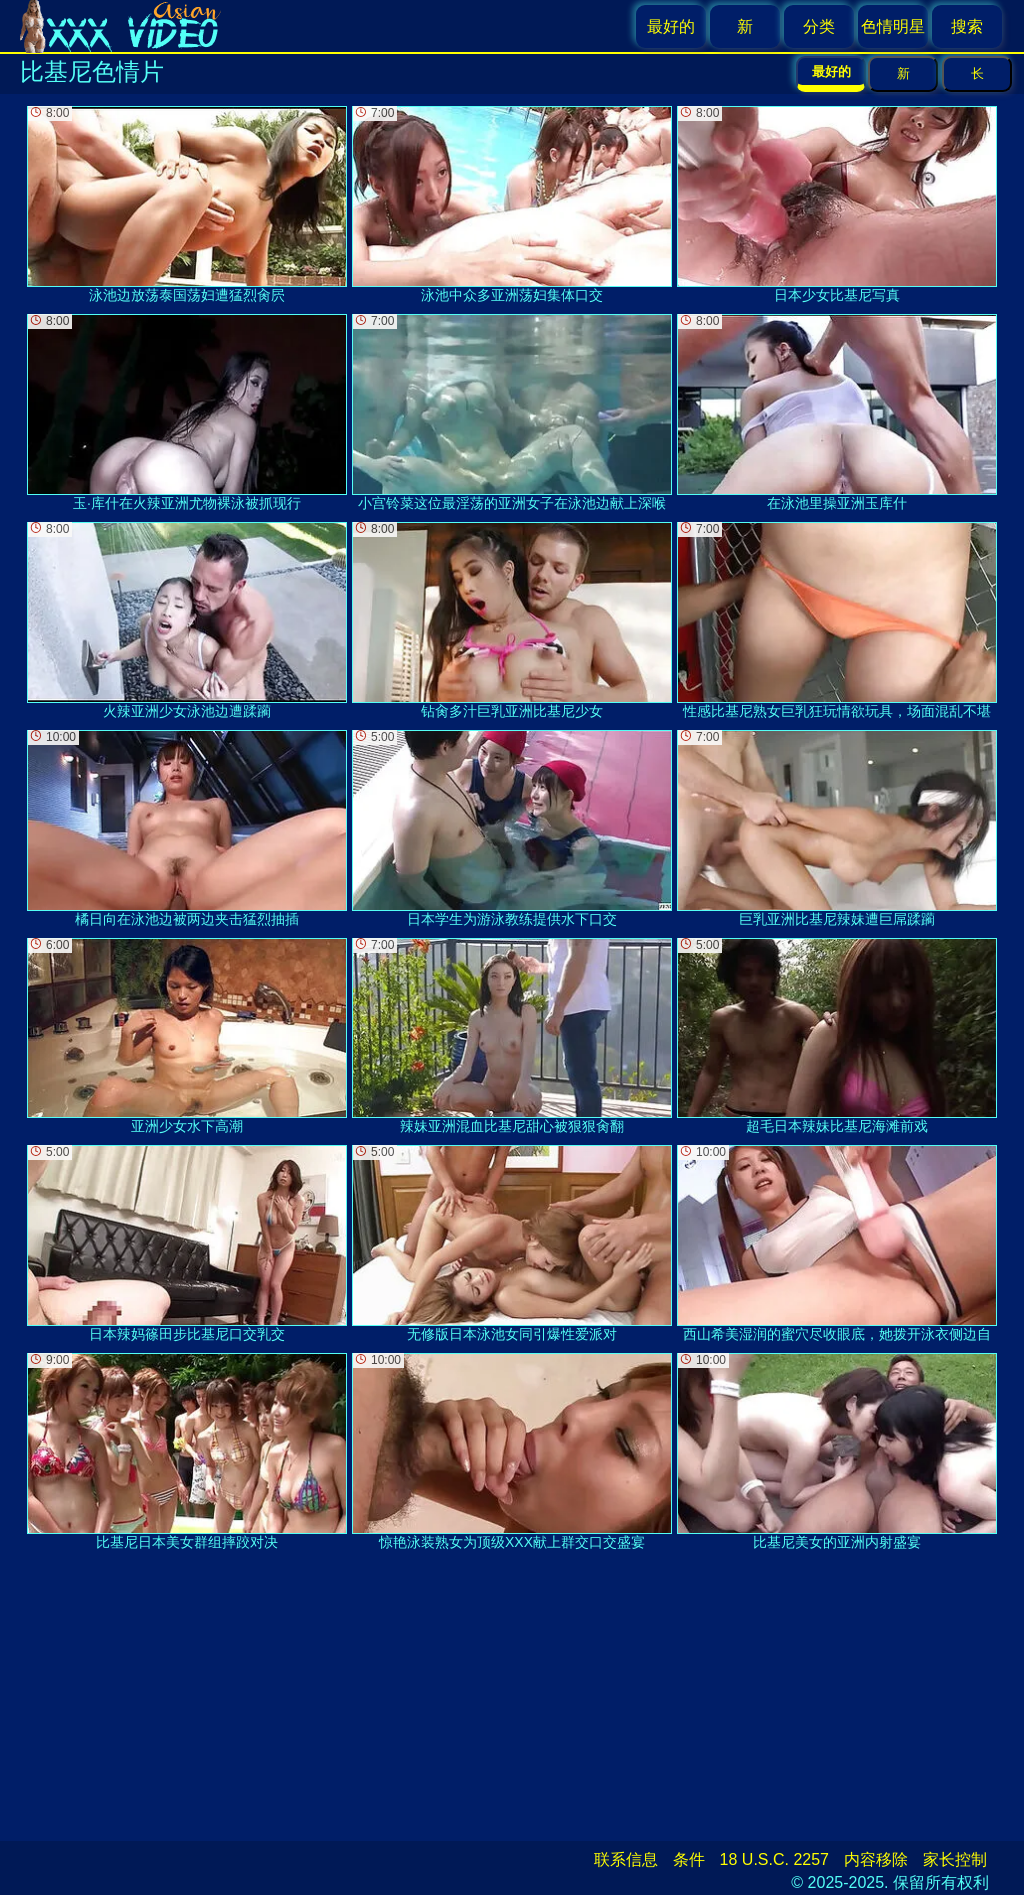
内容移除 (876, 1859)
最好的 (671, 26)
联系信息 (626, 1859)
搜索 (967, 26)
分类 (819, 26)
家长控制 (955, 1859)
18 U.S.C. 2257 (774, 1859)
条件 (689, 1859)
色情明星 (893, 26)
